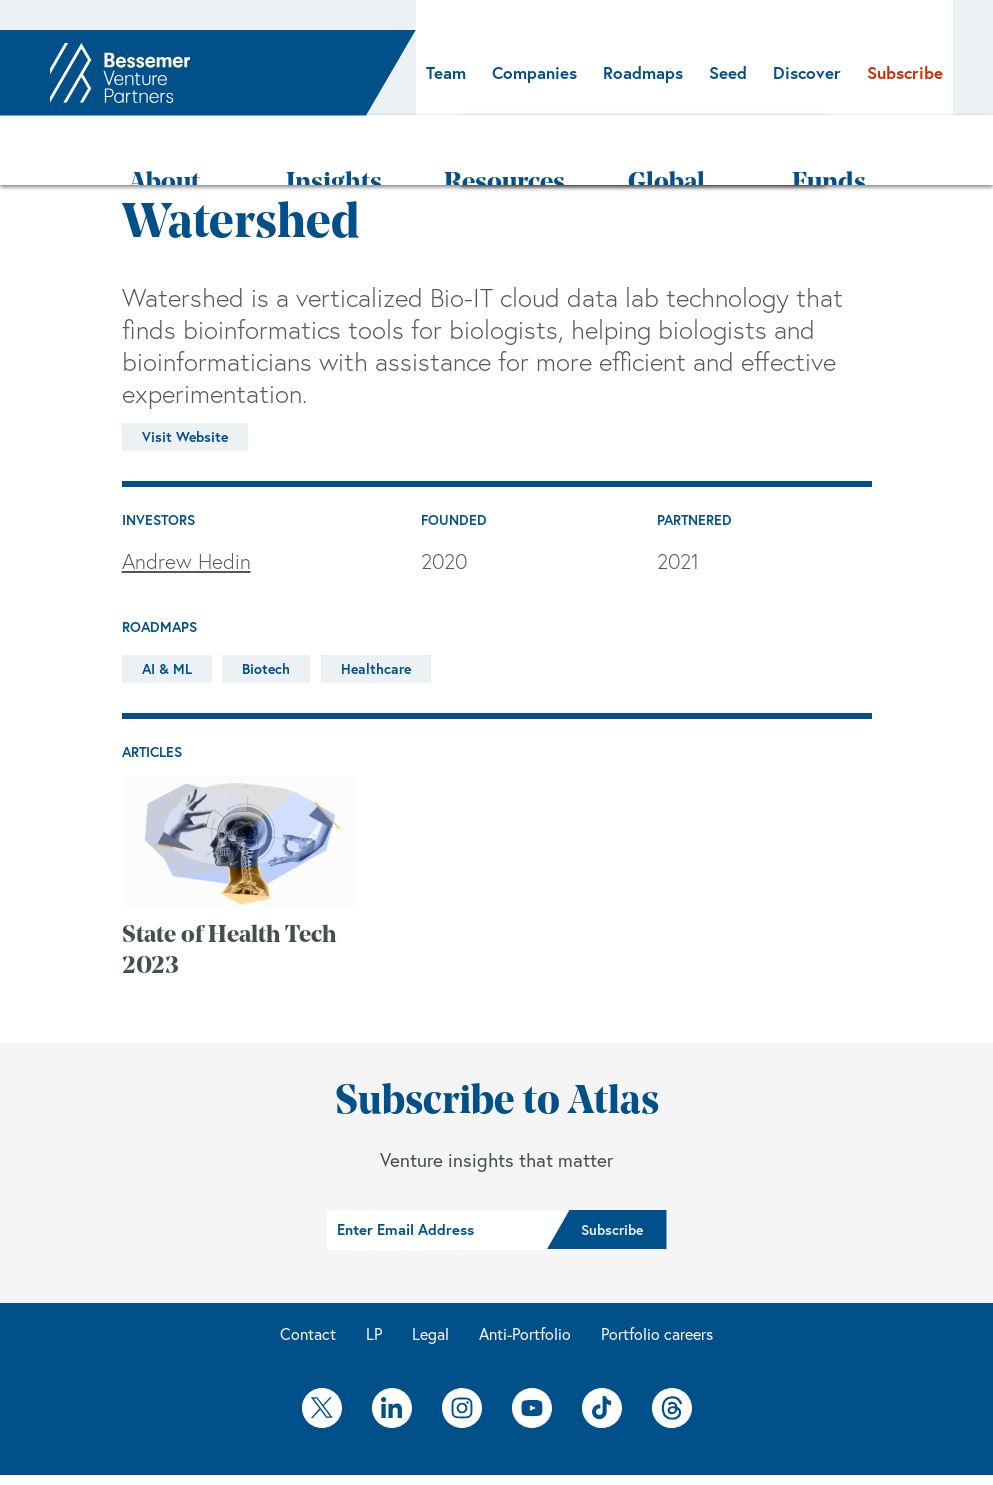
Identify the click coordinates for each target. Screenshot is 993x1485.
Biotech (266, 610)
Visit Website (185, 378)
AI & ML (167, 610)
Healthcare (376, 610)
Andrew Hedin (186, 502)
